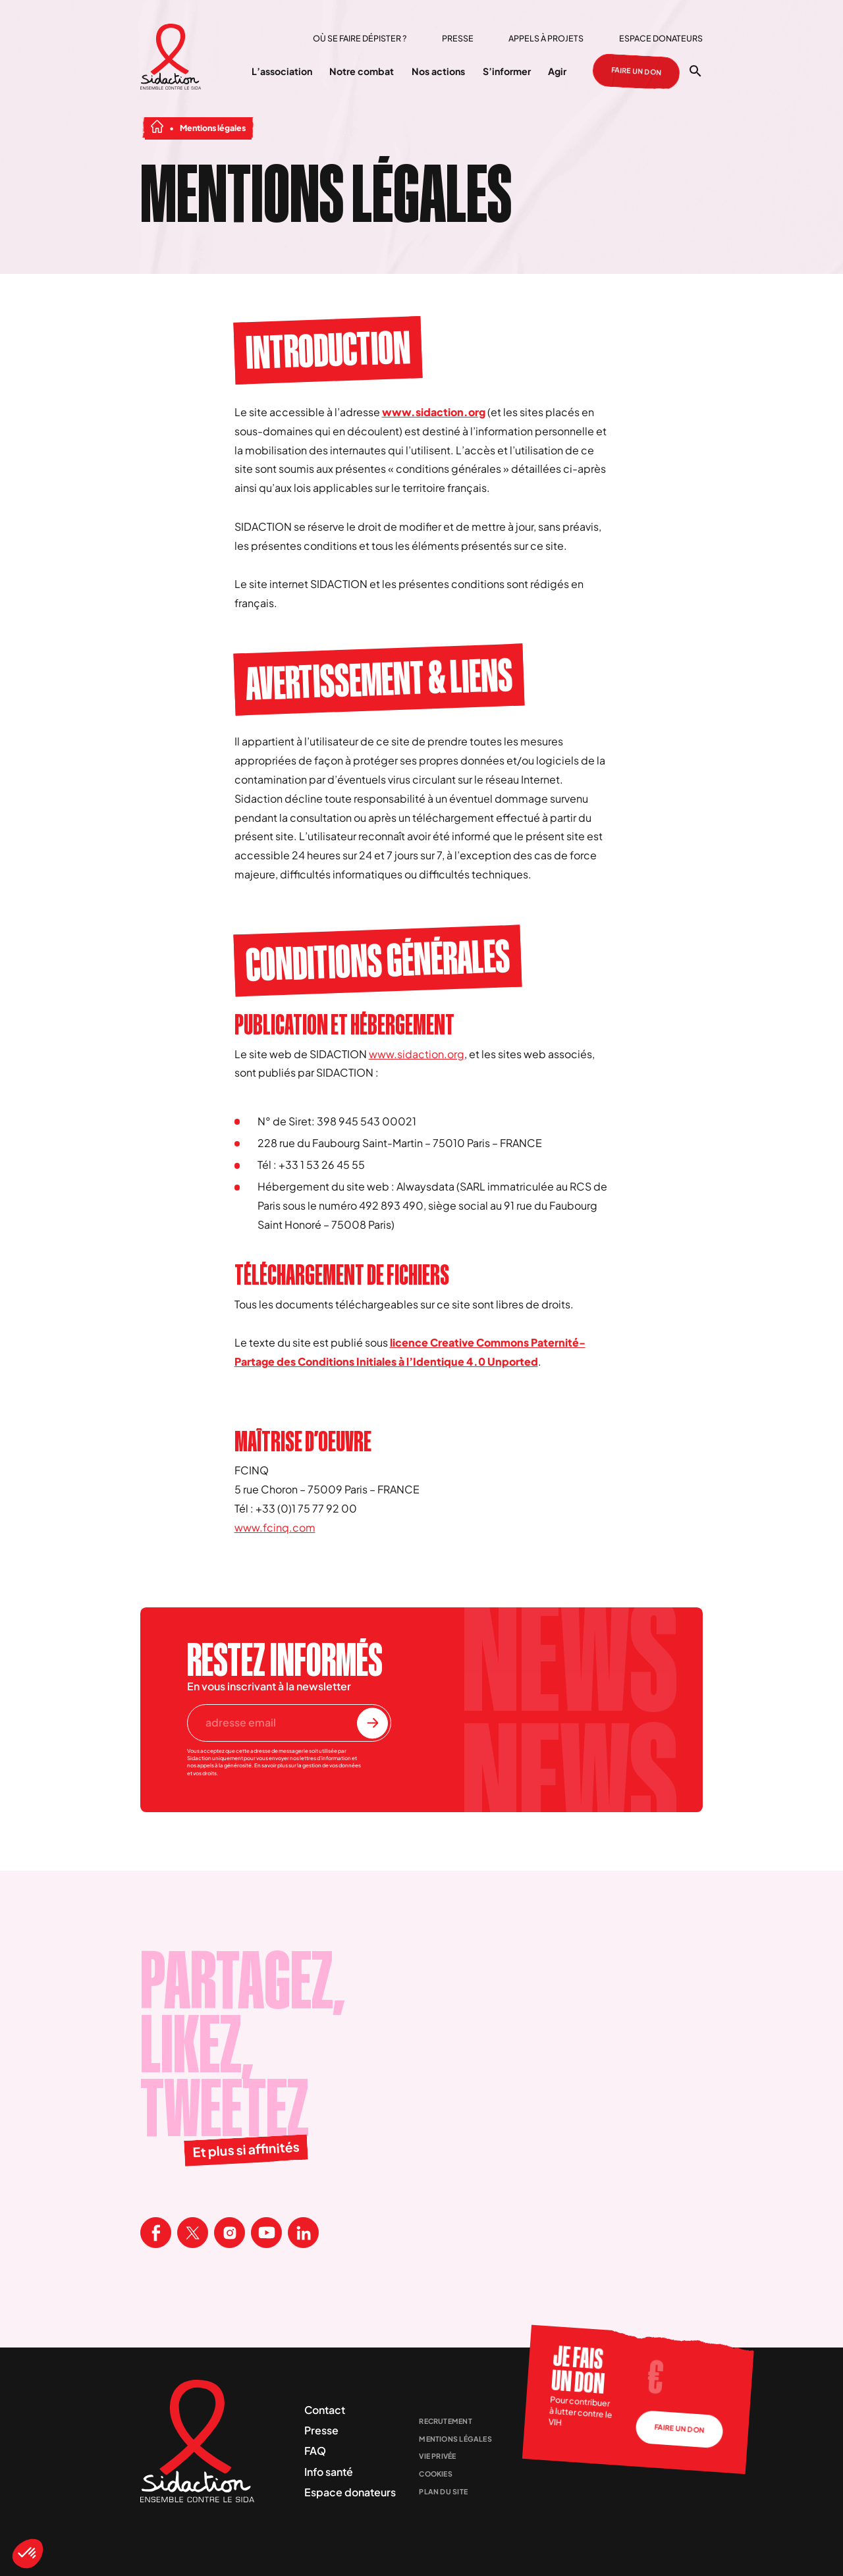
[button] (27, 2553)
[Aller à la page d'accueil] (171, 58)
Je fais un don (578, 2370)
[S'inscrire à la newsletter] (372, 1722)
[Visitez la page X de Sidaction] (192, 2232)
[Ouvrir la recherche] (695, 71)
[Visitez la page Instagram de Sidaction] (229, 2232)
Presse (458, 38)
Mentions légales (455, 2438)
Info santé (328, 2472)
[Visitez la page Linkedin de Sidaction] (303, 2232)
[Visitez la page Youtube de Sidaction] (266, 2232)
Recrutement (445, 2421)
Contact (324, 2410)
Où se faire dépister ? (360, 38)
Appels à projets (546, 38)
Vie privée (437, 2456)
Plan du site (443, 2491)
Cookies (435, 2473)
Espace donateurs (661, 38)
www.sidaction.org (433, 412)
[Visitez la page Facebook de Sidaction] (155, 2232)
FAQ (315, 2450)
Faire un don (636, 71)
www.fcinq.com (274, 1527)
